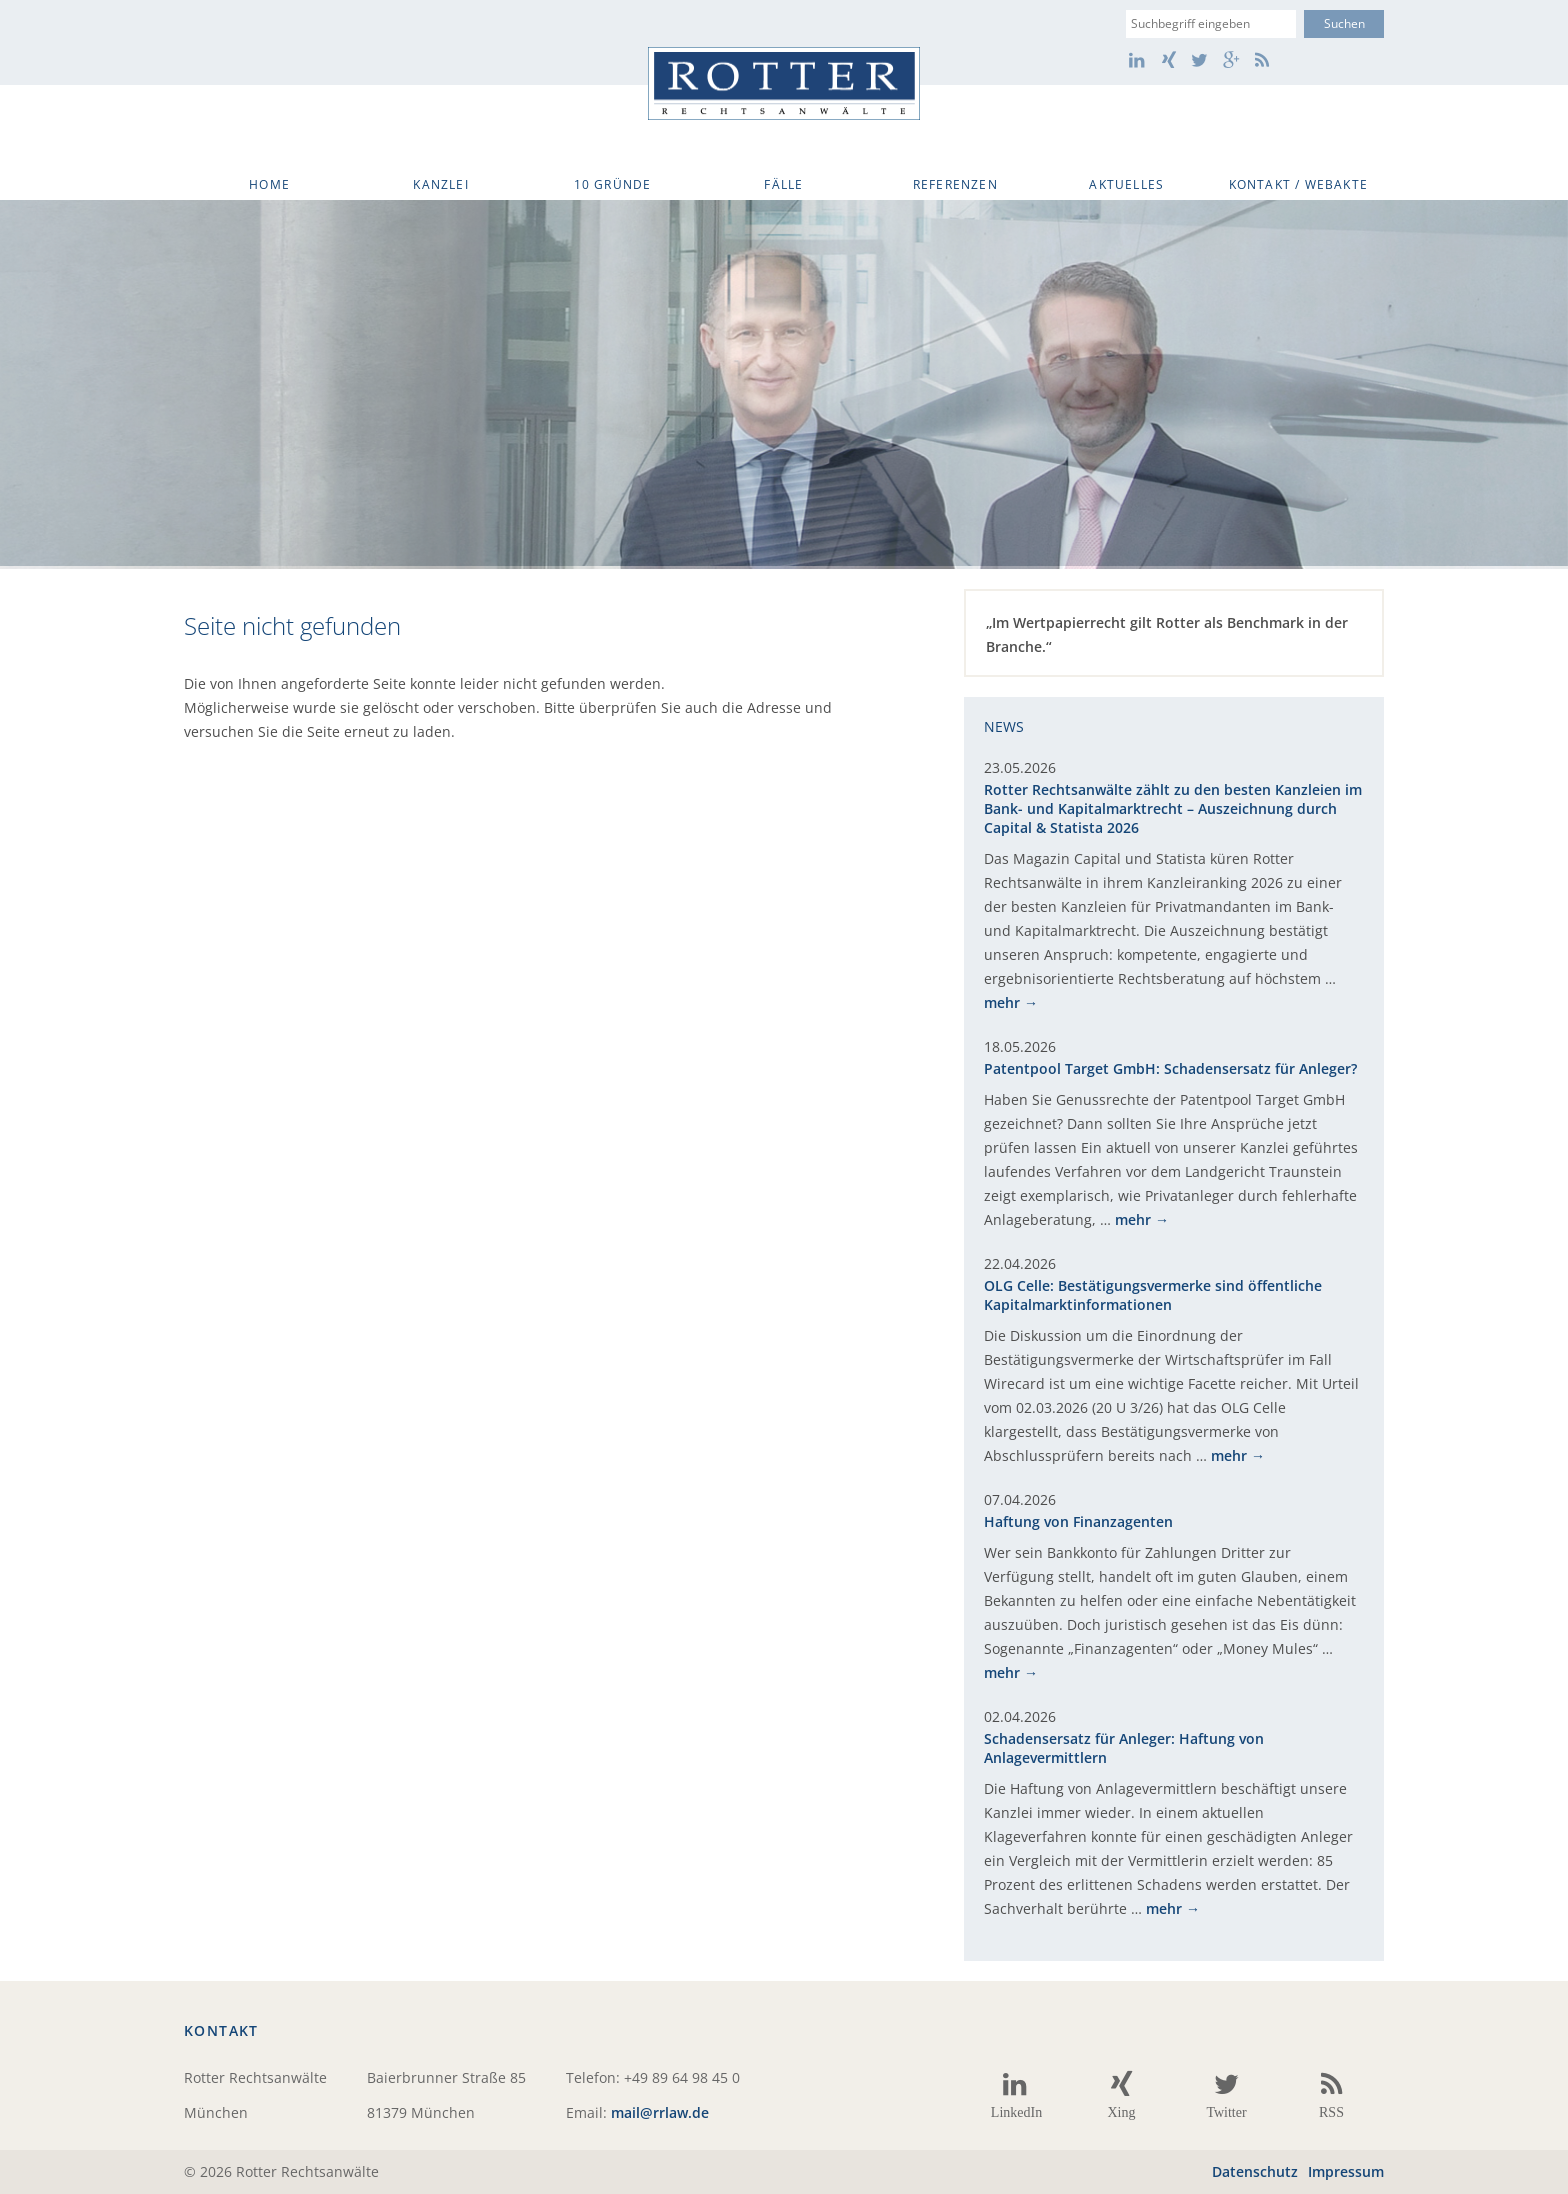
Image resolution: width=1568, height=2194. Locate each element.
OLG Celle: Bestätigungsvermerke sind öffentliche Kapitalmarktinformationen (1153, 1295)
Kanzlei (440, 184)
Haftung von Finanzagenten (1078, 1521)
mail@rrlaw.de (660, 2112)
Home (269, 184)
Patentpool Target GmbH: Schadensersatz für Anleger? (1170, 1068)
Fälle (783, 184)
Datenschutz (1255, 2171)
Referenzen (955, 184)
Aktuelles (1126, 184)
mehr (1002, 1002)
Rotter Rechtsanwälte (784, 83)
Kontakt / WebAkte (1298, 184)
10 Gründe (613, 184)
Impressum (1346, 2171)
